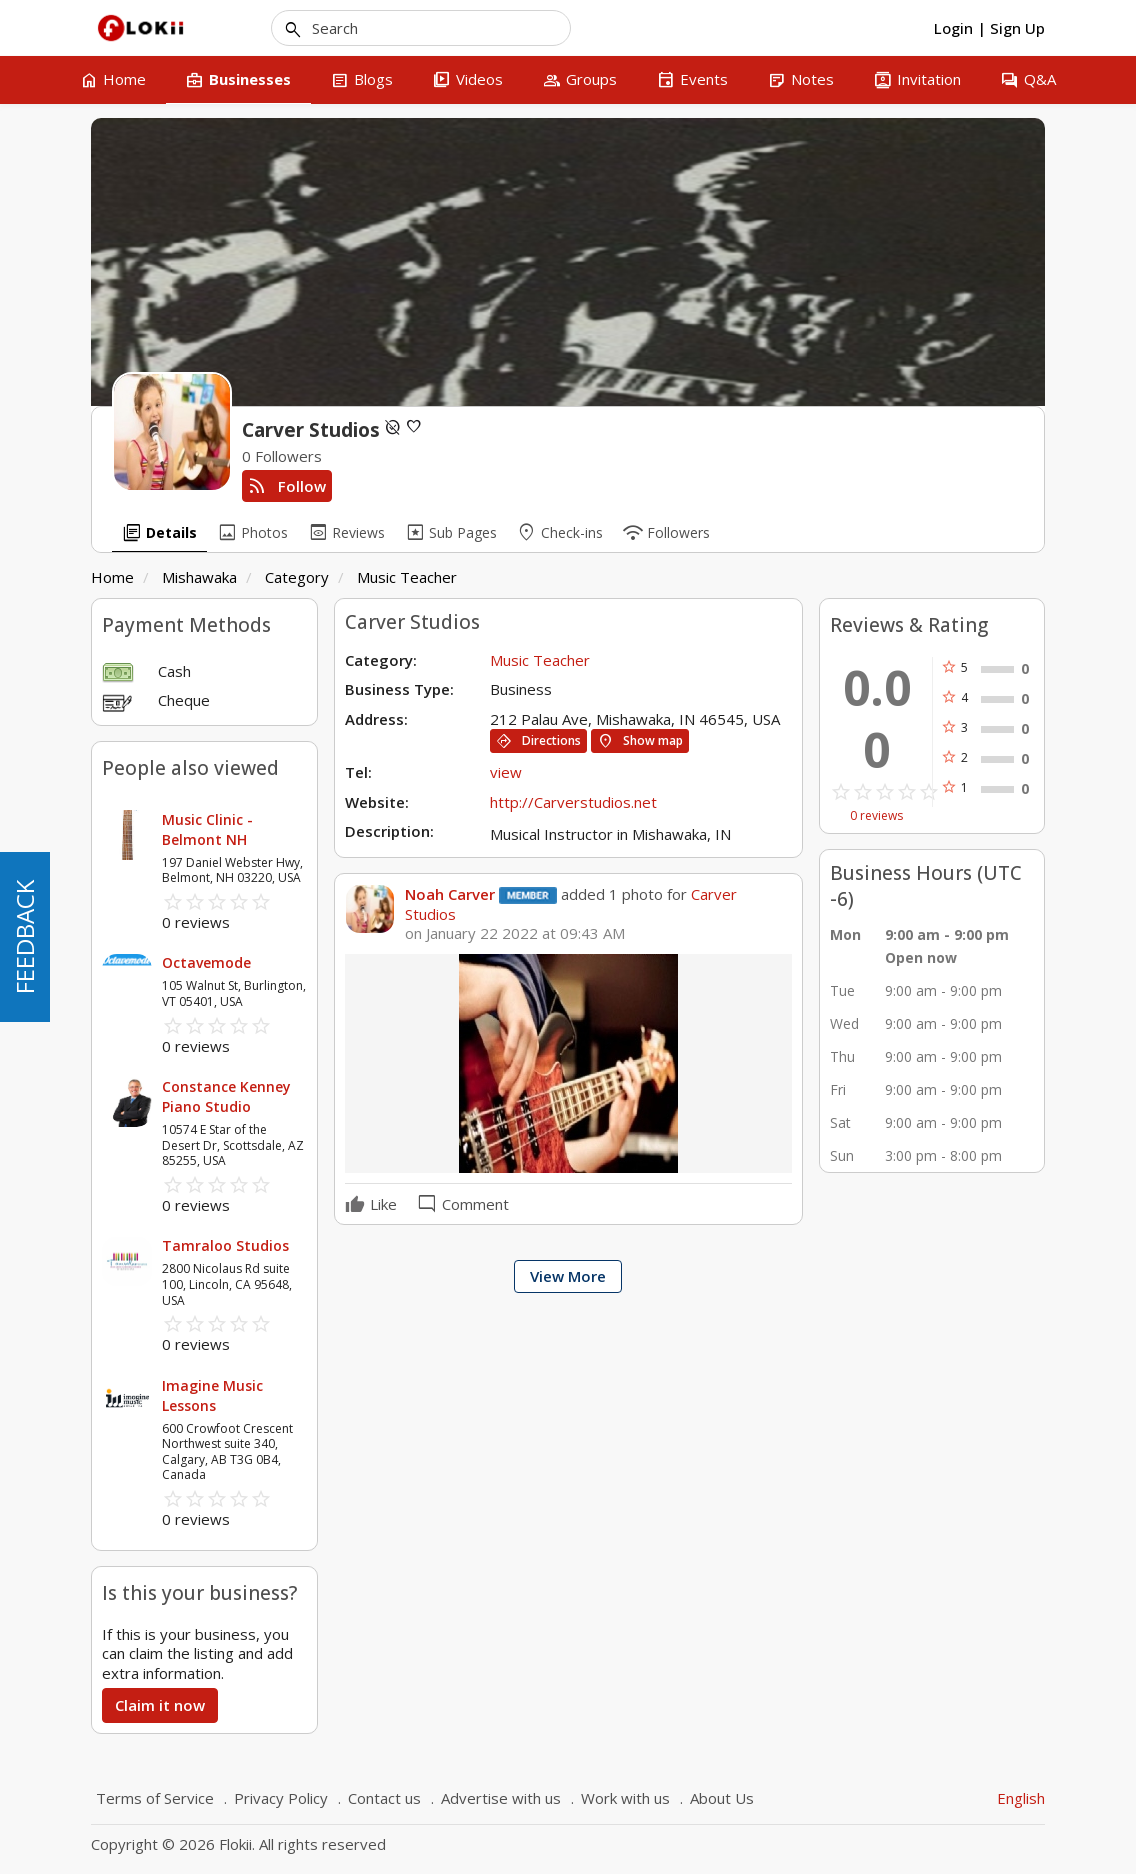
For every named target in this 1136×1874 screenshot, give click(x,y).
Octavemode (206, 962)
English (1021, 1798)
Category (297, 577)
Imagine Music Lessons (212, 1395)
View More (568, 1276)
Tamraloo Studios (225, 1245)
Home (112, 577)
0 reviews (876, 816)
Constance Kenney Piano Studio (226, 1096)
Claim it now (160, 1705)
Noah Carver (450, 894)
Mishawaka (199, 577)
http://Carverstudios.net (573, 802)
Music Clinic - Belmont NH (207, 829)
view (506, 772)
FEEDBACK (24, 937)
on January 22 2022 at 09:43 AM (515, 933)
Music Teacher (407, 577)
